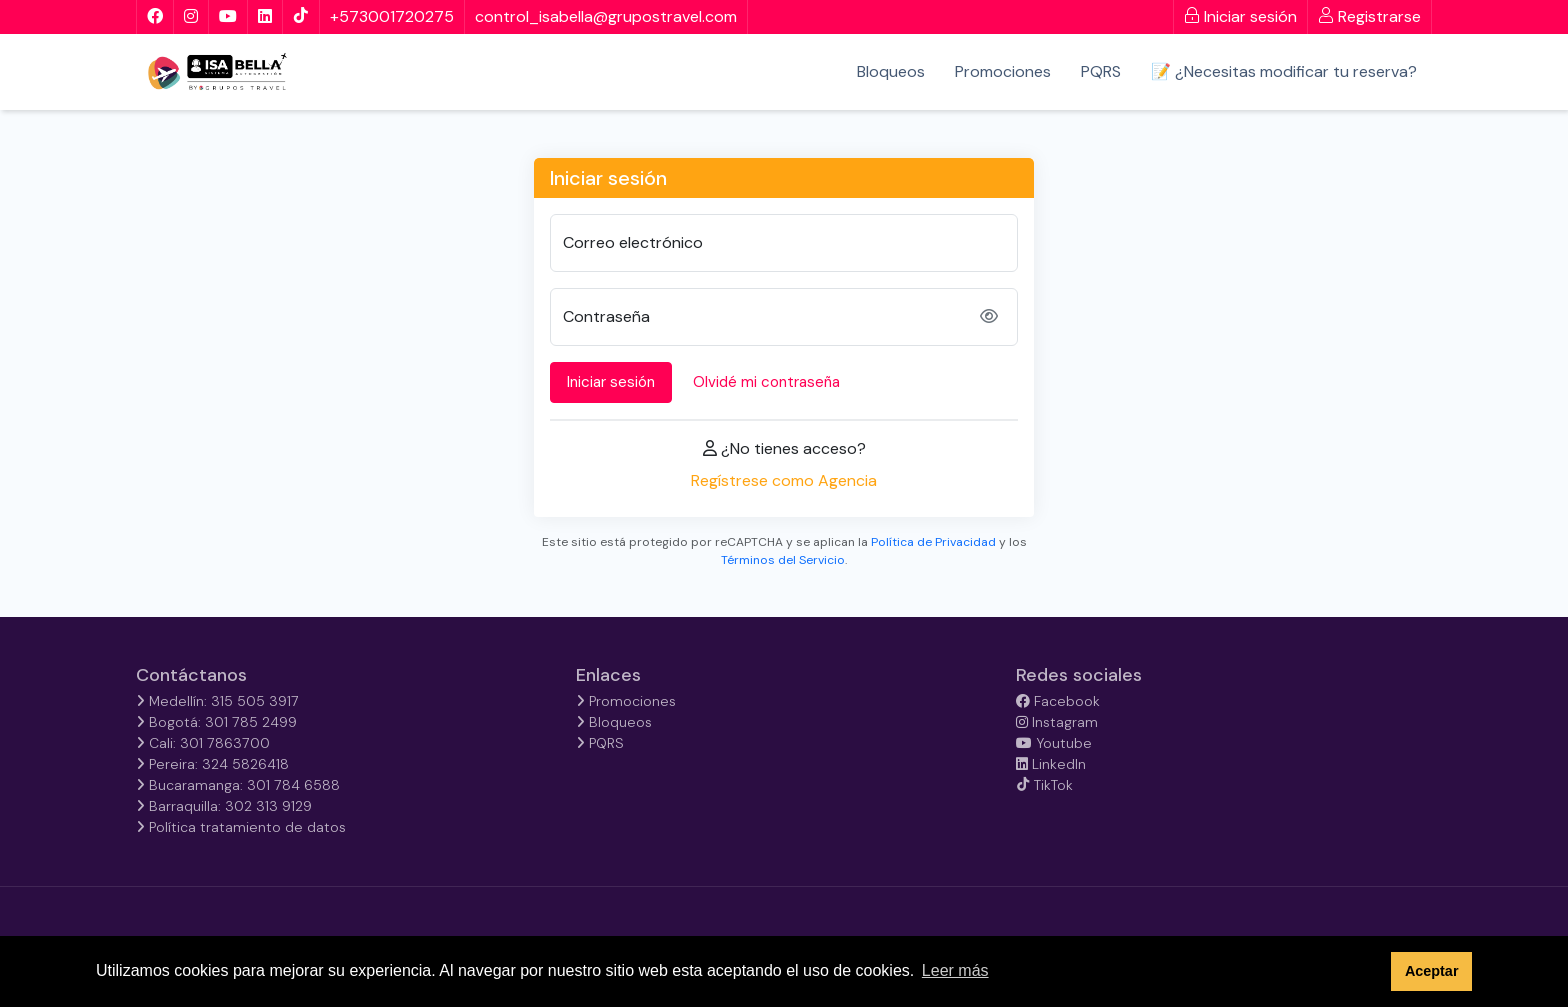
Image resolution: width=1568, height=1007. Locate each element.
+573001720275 (392, 16)
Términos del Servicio (783, 560)
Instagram (1057, 722)
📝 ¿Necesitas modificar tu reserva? (1284, 71)
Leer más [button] (955, 970)
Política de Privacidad (933, 542)
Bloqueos (891, 71)
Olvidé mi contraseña (766, 382)
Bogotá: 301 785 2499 (216, 722)
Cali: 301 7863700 (203, 743)
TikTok (1044, 785)
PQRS (1101, 71)
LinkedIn (1051, 764)
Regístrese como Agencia (784, 480)
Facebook (1058, 701)
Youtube (1054, 743)
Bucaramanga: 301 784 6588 (238, 785)
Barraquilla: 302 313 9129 (224, 806)
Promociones (1003, 71)
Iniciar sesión (1240, 16)
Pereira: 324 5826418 (212, 764)
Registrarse (1369, 16)
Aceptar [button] (1432, 971)
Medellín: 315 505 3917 (217, 701)
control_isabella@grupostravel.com (606, 16)
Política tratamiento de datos (241, 827)
